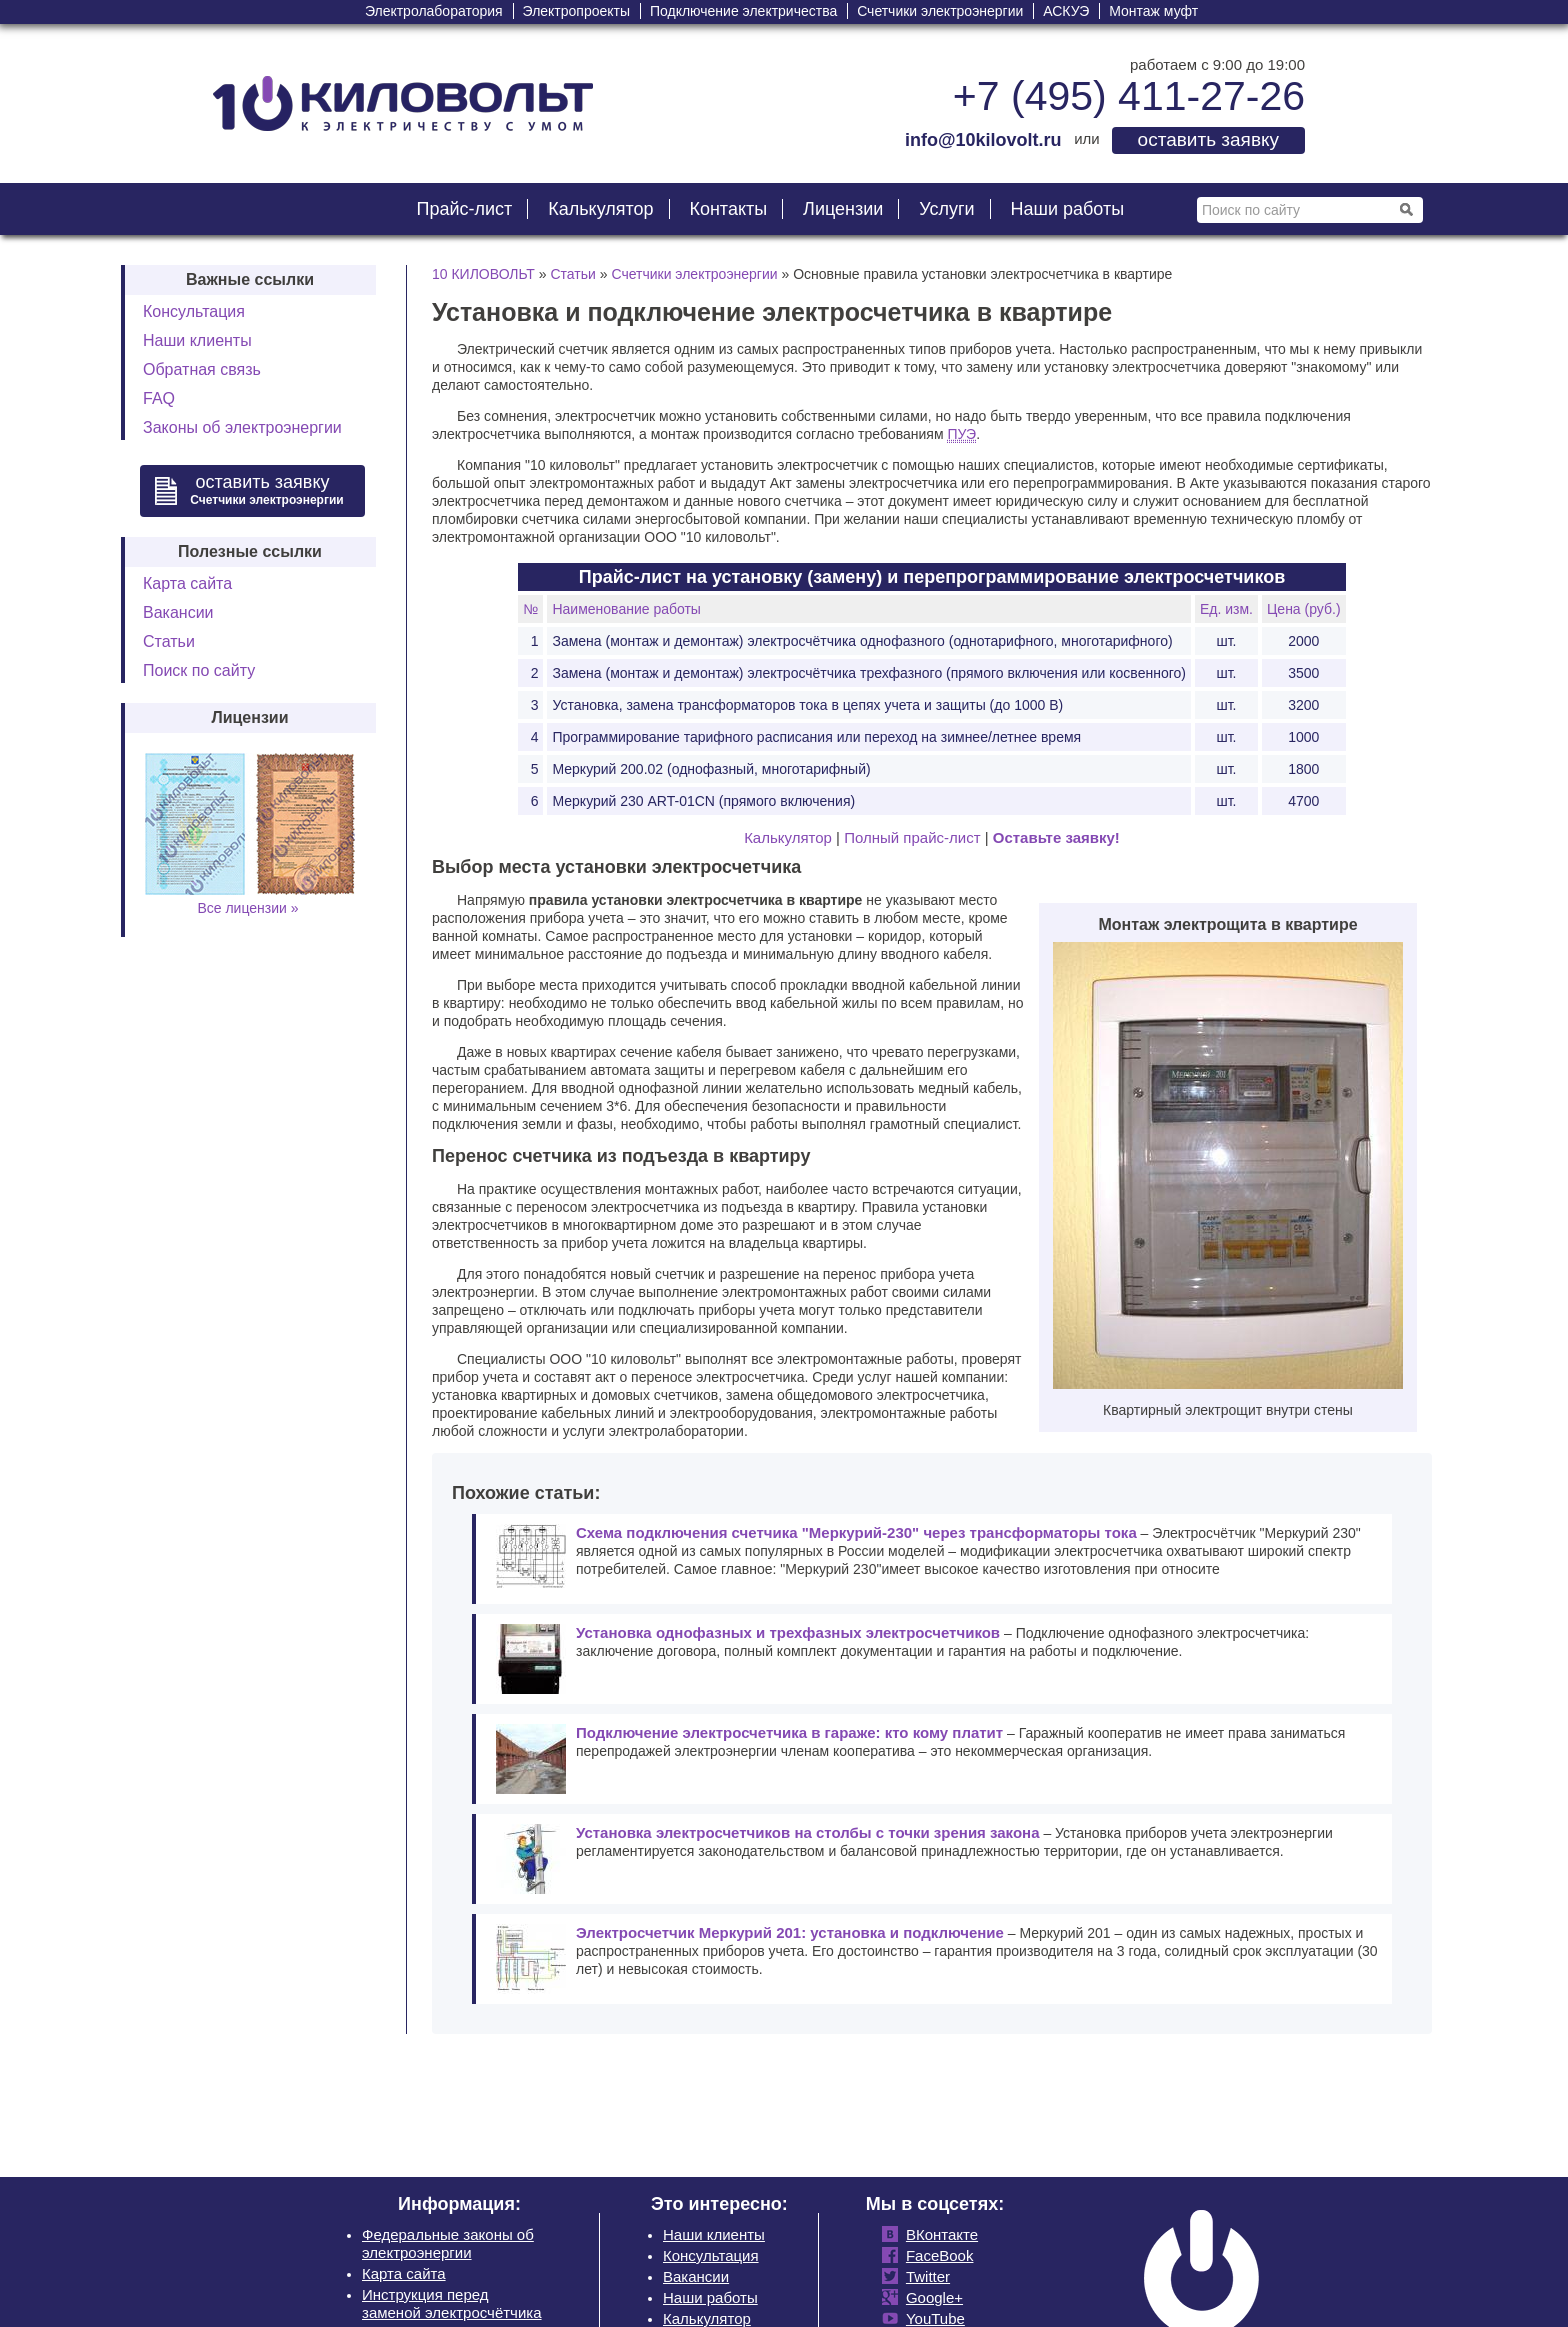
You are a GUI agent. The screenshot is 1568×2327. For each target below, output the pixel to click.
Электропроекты (577, 11)
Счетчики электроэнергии (940, 11)
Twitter (924, 2276)
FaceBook (936, 2255)
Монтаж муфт (1153, 11)
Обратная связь (202, 369)
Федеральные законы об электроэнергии (448, 2243)
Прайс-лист (464, 209)
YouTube (931, 2318)
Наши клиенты (197, 340)
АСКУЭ (1066, 11)
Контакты (728, 209)
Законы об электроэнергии (242, 427)
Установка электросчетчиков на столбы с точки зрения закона (808, 1832)
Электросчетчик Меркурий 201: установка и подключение (790, 1932)
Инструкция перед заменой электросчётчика (452, 2303)
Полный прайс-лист (912, 837)
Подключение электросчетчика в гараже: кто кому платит (789, 1732)
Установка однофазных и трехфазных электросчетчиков (788, 1632)
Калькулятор (600, 209)
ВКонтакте (938, 2234)
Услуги (946, 209)
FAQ (159, 398)
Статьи (169, 641)
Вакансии (178, 612)
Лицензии (843, 209)
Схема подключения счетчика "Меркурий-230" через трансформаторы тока (856, 1532)
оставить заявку (1208, 139)
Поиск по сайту (199, 670)
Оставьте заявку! (1056, 837)
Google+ (930, 2297)
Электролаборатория (434, 11)
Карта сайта (187, 583)
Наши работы (1068, 209)
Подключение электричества (743, 11)
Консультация (194, 311)
